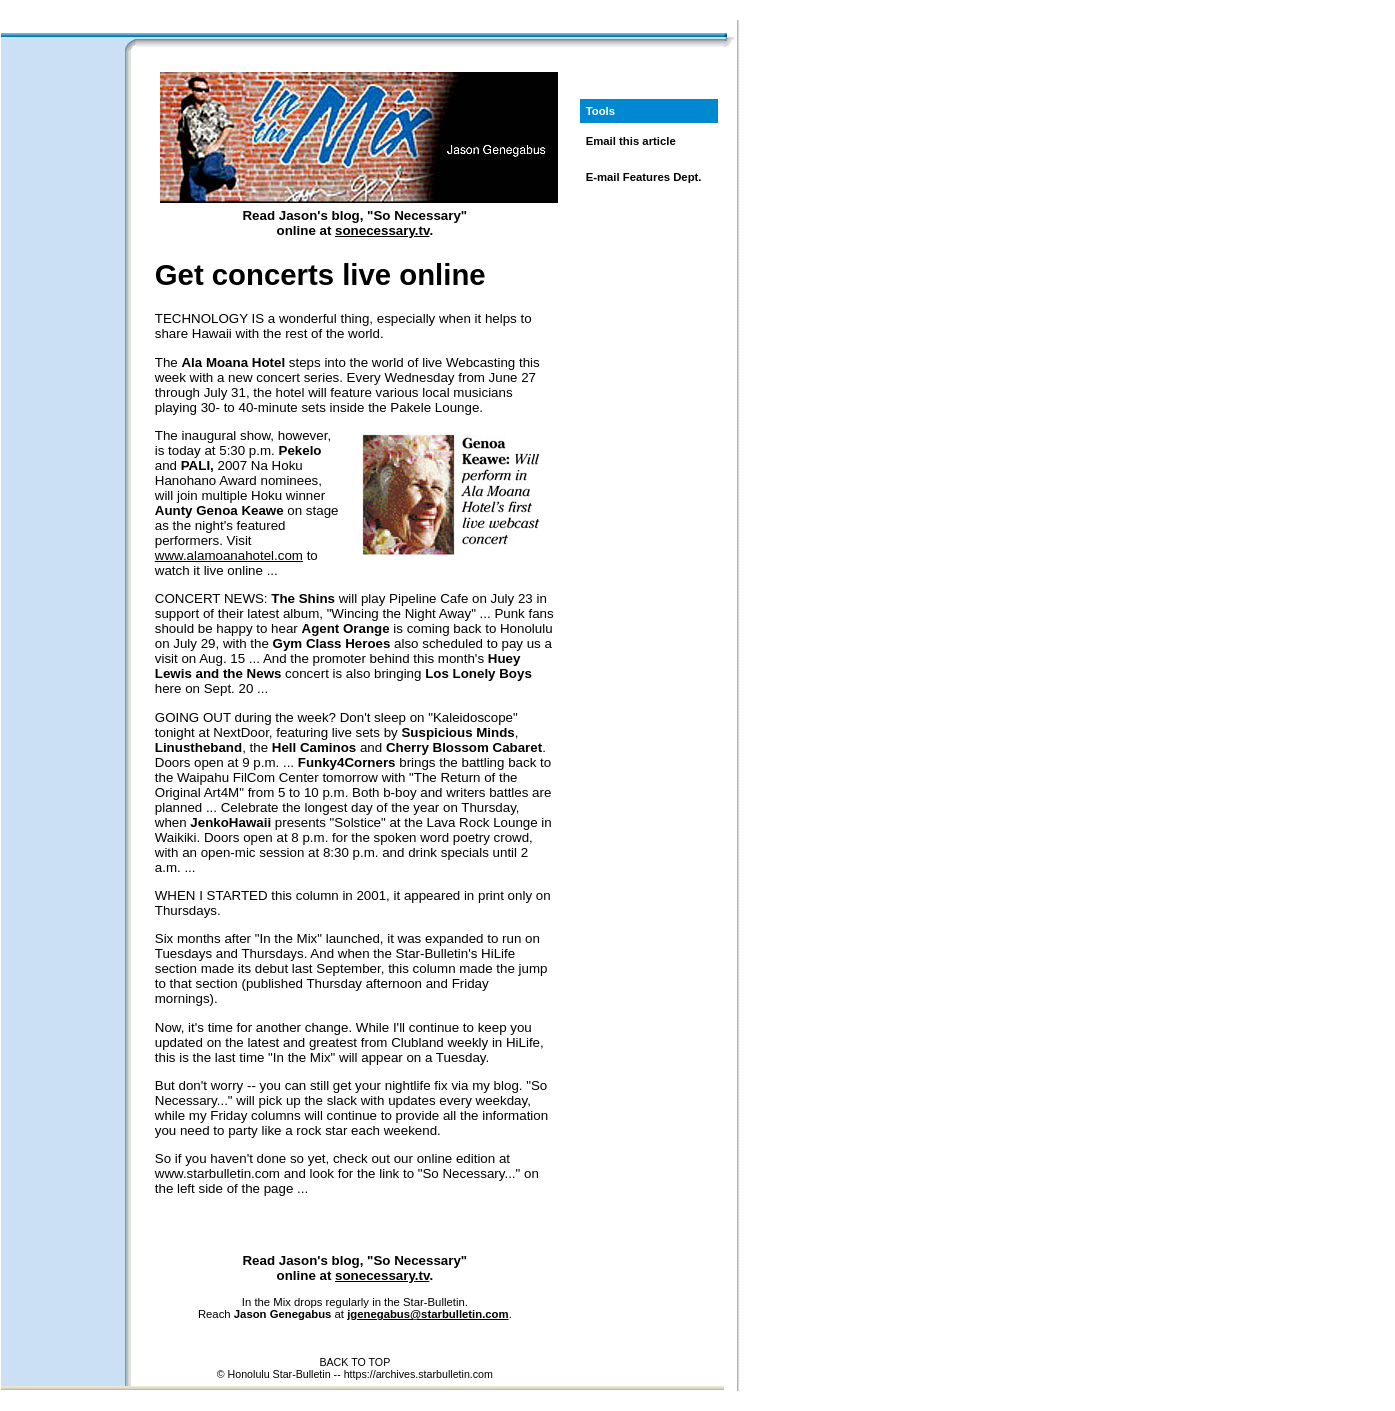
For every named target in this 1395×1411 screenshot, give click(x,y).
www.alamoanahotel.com (229, 555)
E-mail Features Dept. (644, 177)
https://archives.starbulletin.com (418, 1374)
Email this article (631, 141)
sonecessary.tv (382, 230)
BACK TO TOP (354, 1362)
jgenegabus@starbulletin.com (428, 1314)
